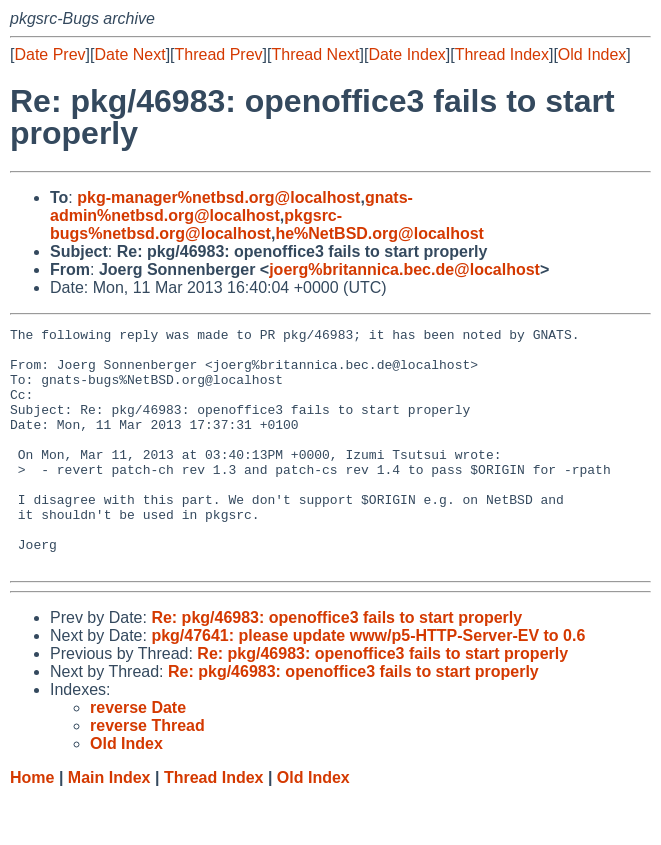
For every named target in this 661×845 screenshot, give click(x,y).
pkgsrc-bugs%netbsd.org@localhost (196, 224)
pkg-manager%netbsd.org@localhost (218, 197)
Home (32, 825)
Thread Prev (219, 54)
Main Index (109, 825)
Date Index (406, 54)
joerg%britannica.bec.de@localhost (404, 269)
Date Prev (49, 54)
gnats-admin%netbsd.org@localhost (231, 206)
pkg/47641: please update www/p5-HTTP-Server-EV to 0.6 (368, 683)
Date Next (129, 54)
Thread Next (315, 54)
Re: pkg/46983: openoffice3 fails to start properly (336, 665)
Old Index (592, 54)
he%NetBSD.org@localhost (379, 233)
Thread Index (502, 54)
